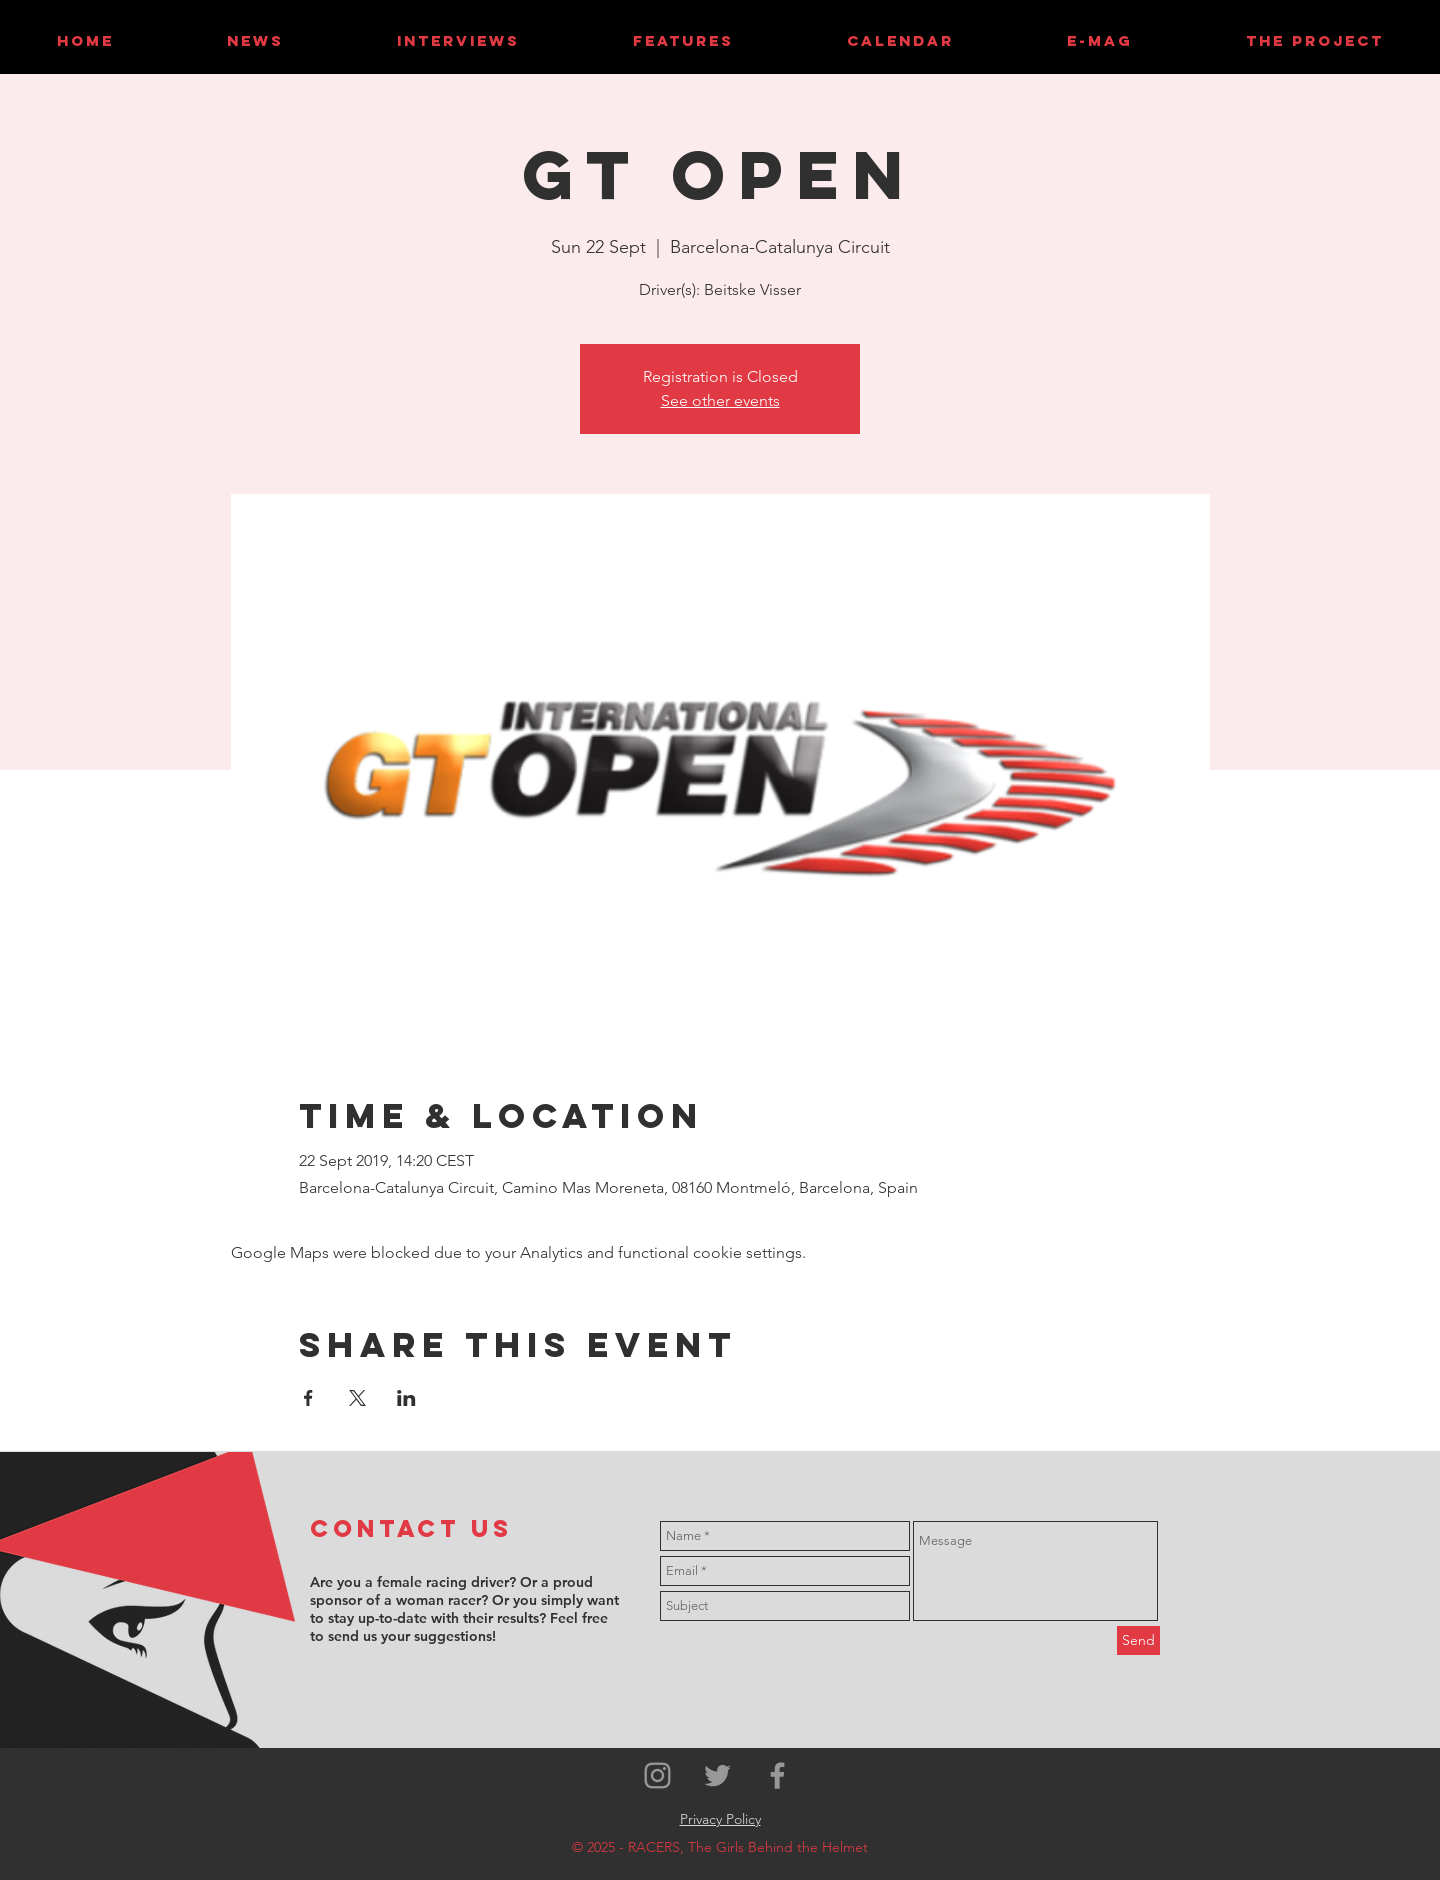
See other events (720, 400)
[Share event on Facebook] (308, 1398)
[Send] (1138, 1640)
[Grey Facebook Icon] (777, 1775)
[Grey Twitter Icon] (717, 1775)
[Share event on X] (357, 1398)
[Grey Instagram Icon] (657, 1775)
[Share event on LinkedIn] (406, 1398)
